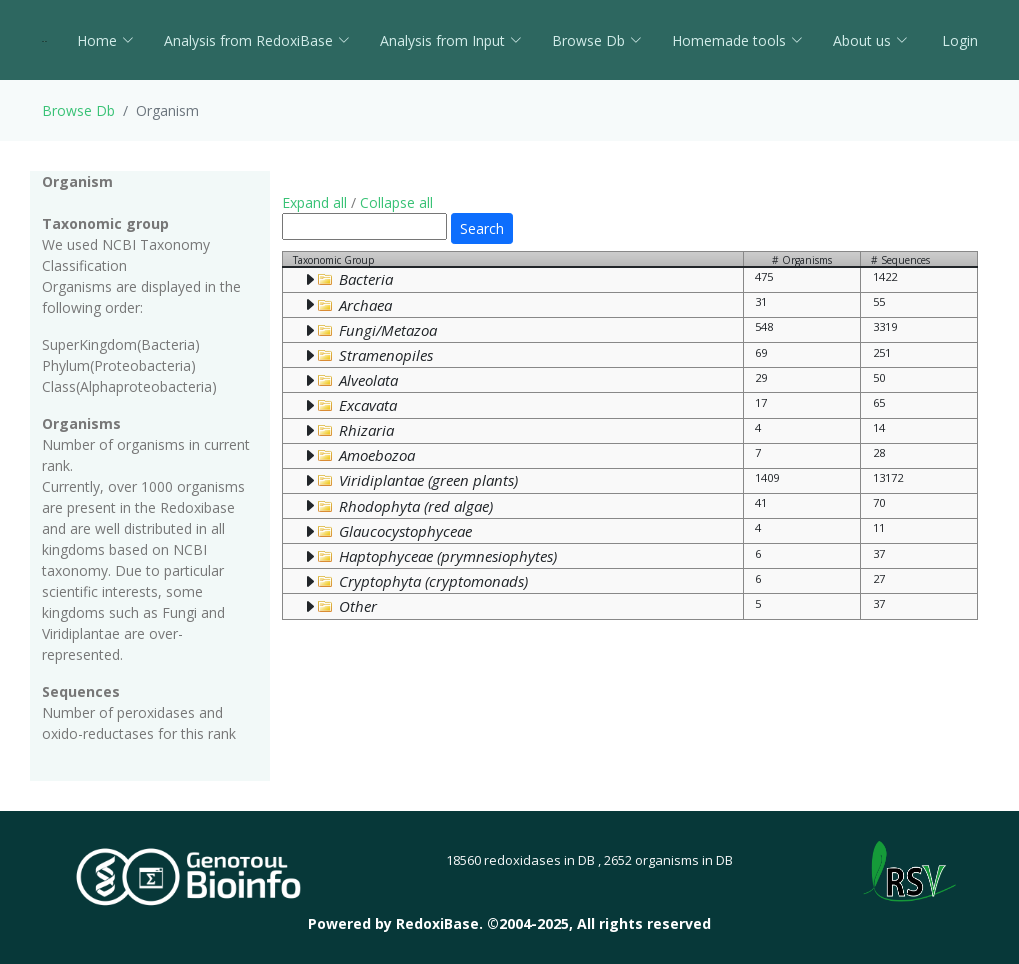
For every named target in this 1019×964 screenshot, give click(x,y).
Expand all (314, 202)
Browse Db (597, 40)
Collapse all (396, 202)
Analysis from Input (451, 40)
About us (870, 40)
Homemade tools (737, 40)
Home (105, 40)
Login (958, 40)
